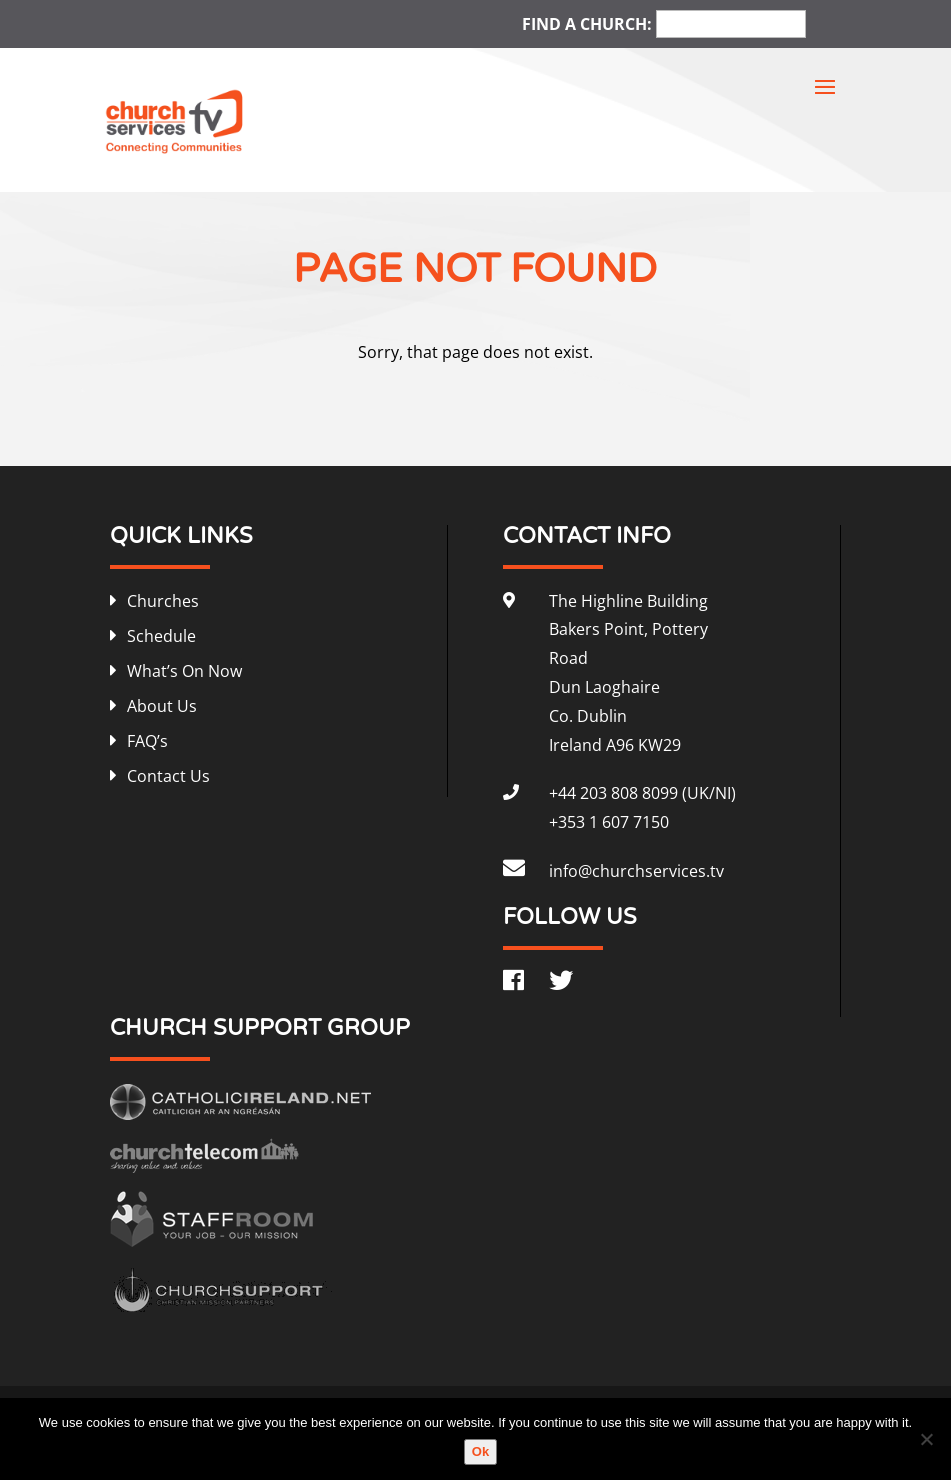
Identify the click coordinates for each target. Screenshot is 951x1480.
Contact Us (168, 776)
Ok (480, 1451)
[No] (926, 1439)
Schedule (161, 636)
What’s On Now (184, 671)
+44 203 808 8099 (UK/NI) (642, 793)
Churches (163, 601)
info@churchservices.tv (636, 871)
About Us (162, 706)
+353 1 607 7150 (609, 822)
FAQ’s (147, 741)
